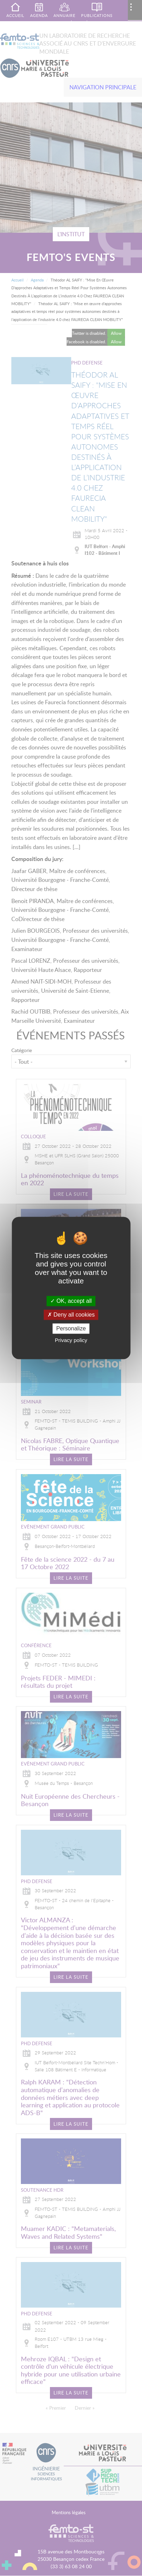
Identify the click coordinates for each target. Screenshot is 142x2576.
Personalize (71, 1328)
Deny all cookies (71, 1315)
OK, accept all (71, 1301)
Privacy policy (71, 1340)
